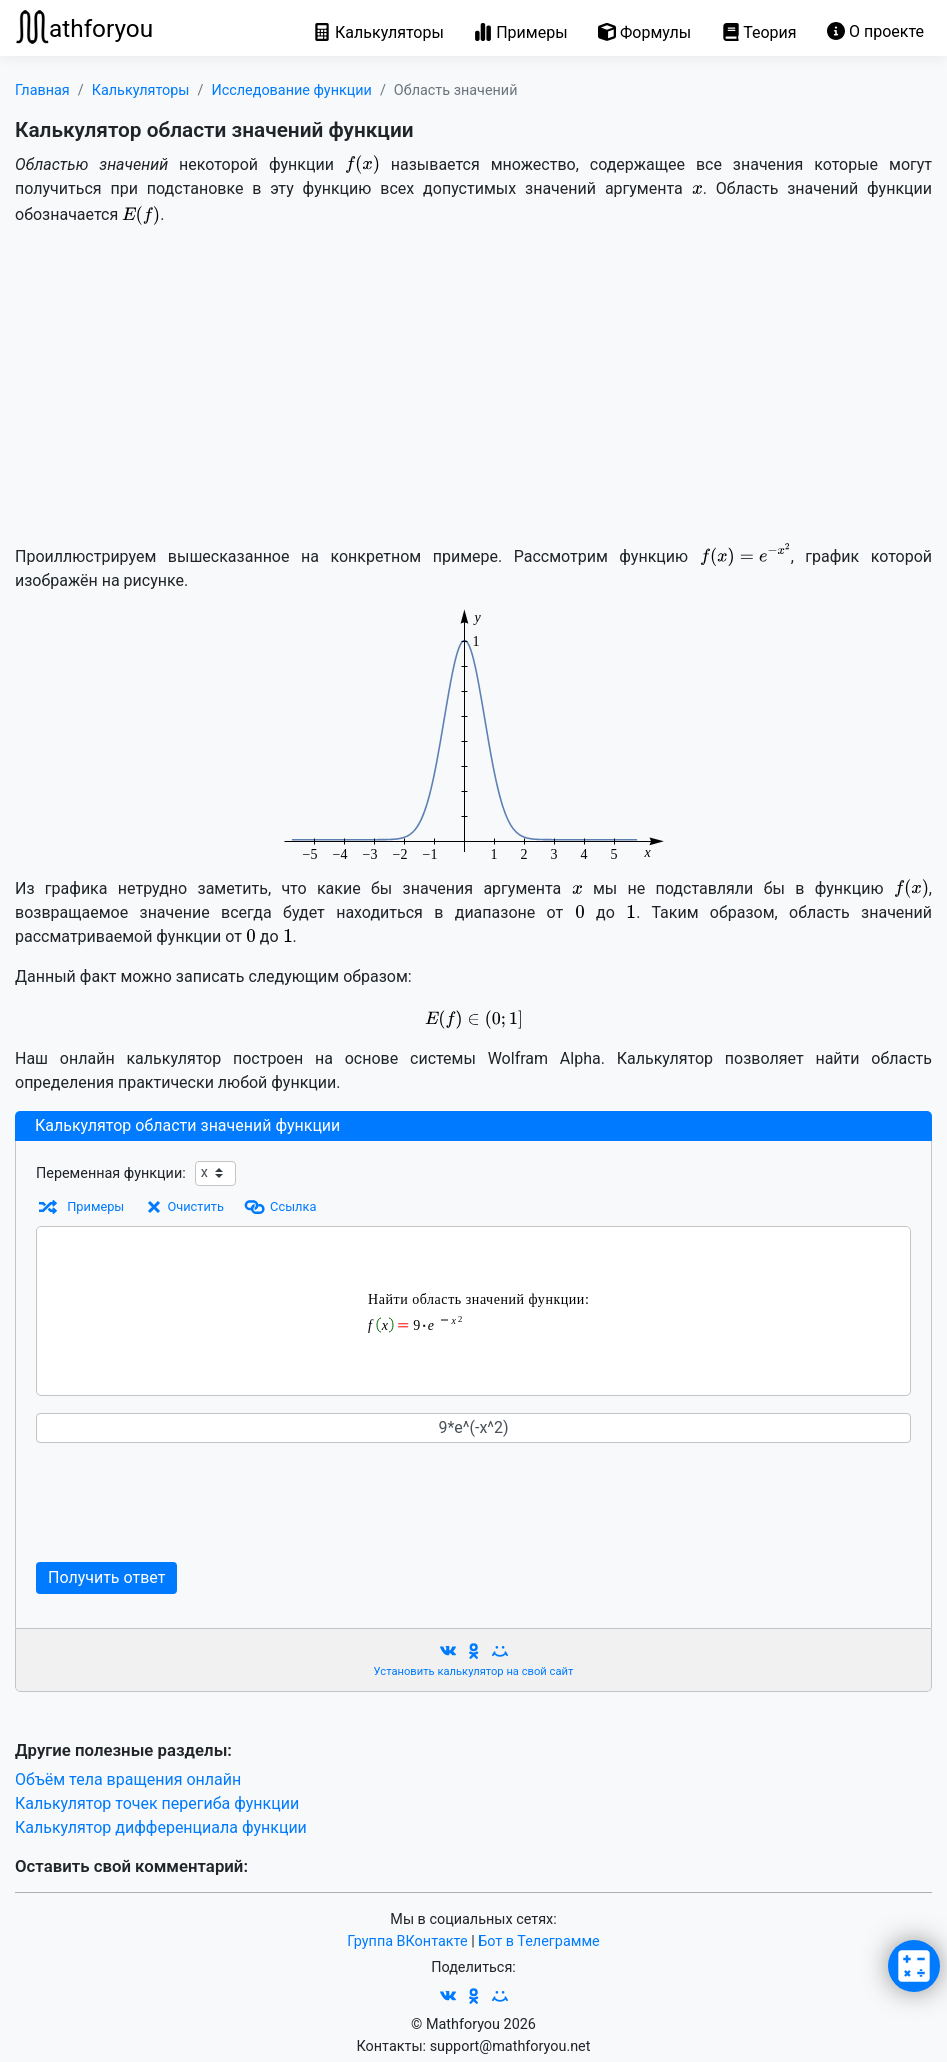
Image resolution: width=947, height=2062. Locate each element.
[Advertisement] (473, 383)
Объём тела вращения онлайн (128, 1779)
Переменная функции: (111, 1173)
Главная (42, 90)
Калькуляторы (141, 90)
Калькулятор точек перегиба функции (157, 1803)
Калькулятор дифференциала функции (161, 1827)
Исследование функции (291, 90)
